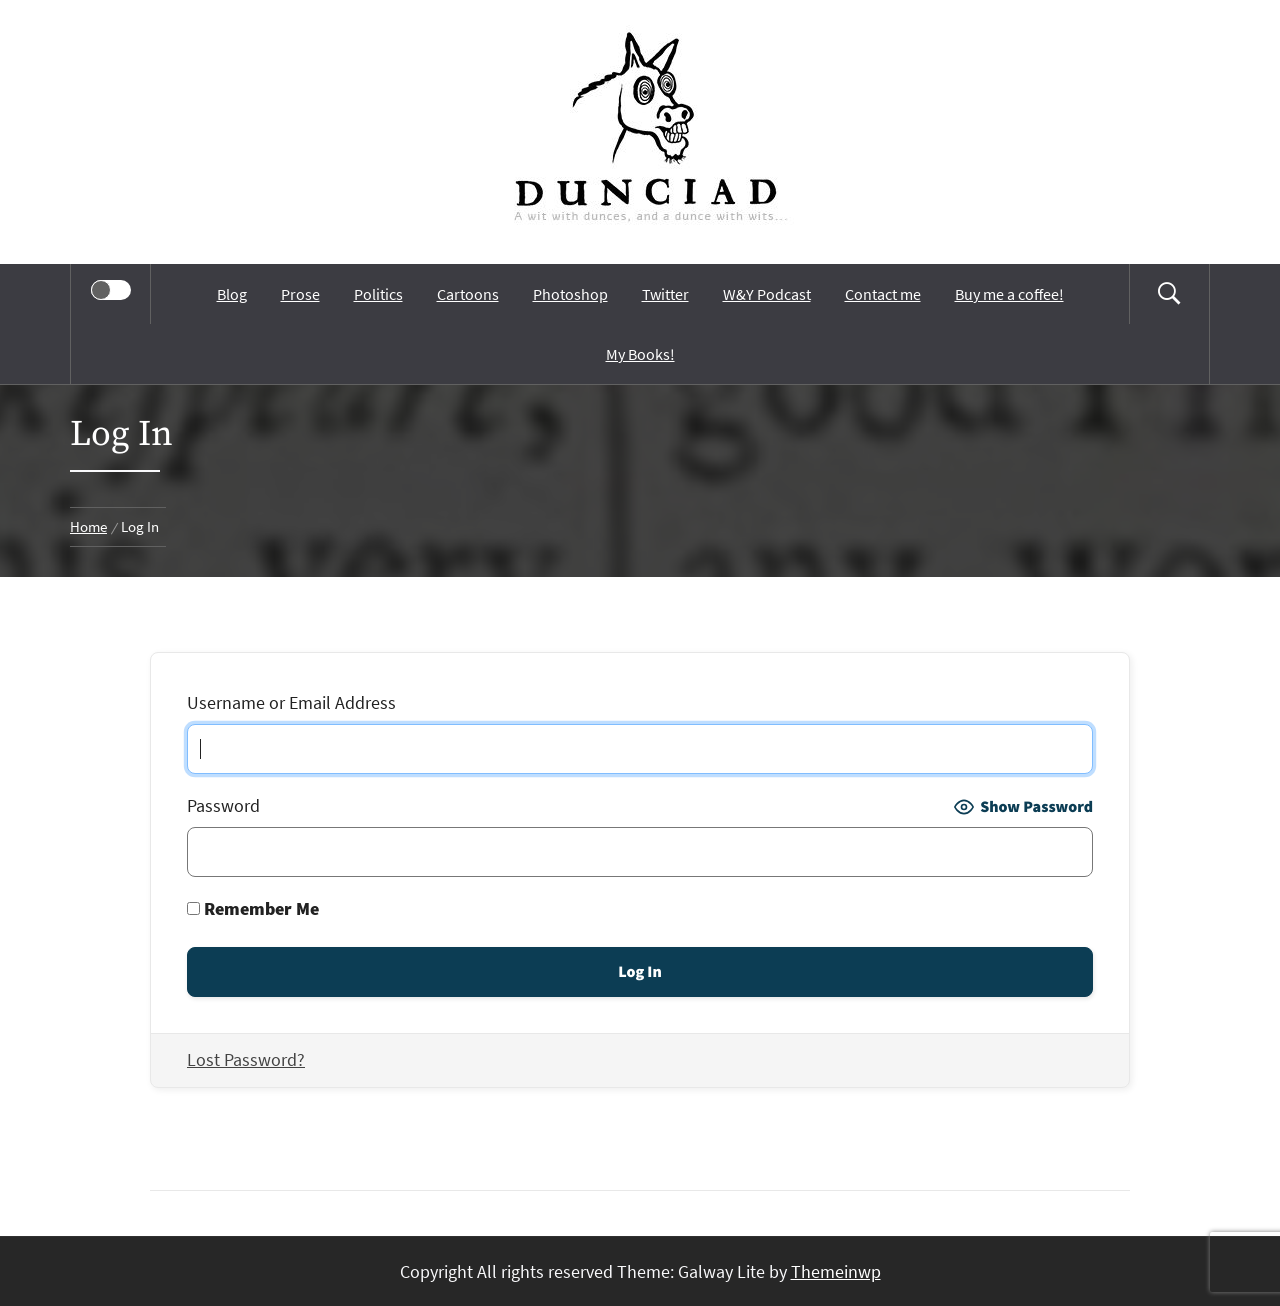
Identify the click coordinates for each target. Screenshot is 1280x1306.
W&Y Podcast (767, 294)
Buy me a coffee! (1009, 294)
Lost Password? (246, 1059)
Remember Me (253, 908)
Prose (300, 294)
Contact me (883, 294)
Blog (232, 294)
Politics (378, 294)
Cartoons (468, 294)
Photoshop (570, 294)
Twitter (665, 294)
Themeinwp (836, 1271)
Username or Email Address (291, 702)
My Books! (640, 354)
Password (223, 805)
